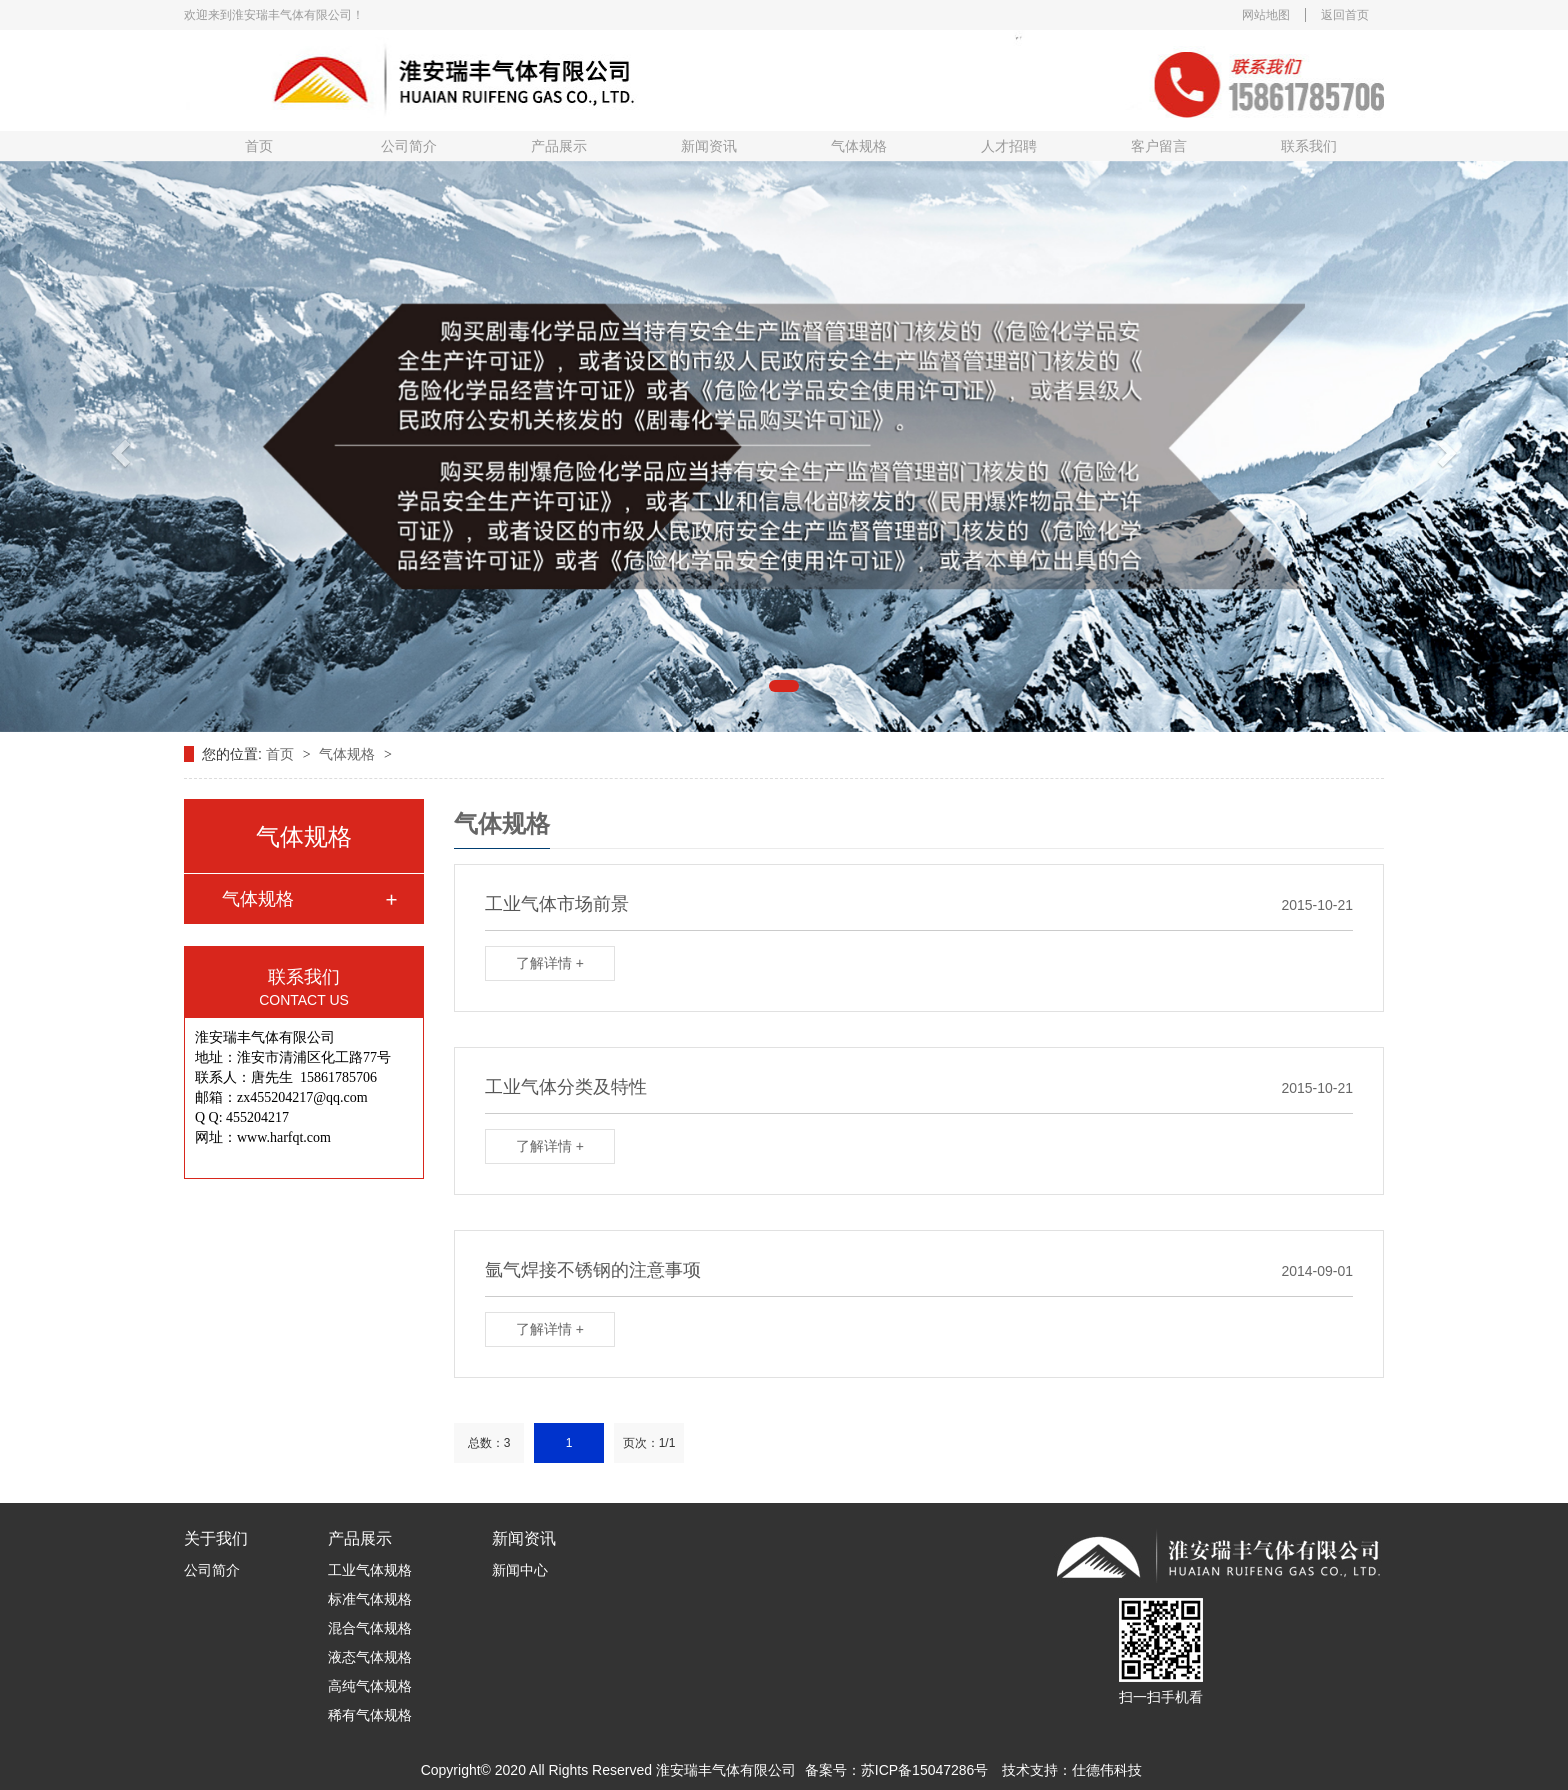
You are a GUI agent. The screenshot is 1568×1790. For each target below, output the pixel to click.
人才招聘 (1009, 146)
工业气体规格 (370, 1570)
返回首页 (1345, 15)
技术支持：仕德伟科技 (1072, 1770)
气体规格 (859, 146)
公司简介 (409, 146)
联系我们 (1309, 146)
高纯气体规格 (370, 1686)
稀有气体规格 (370, 1715)
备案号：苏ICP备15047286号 (897, 1770)
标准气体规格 (370, 1599)
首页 (259, 146)
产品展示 (559, 146)
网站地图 (1266, 15)
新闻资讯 (709, 146)
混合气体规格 (370, 1628)
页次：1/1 (649, 1443)
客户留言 (1159, 146)
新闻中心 (520, 1570)
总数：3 (489, 1443)
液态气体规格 (370, 1657)
